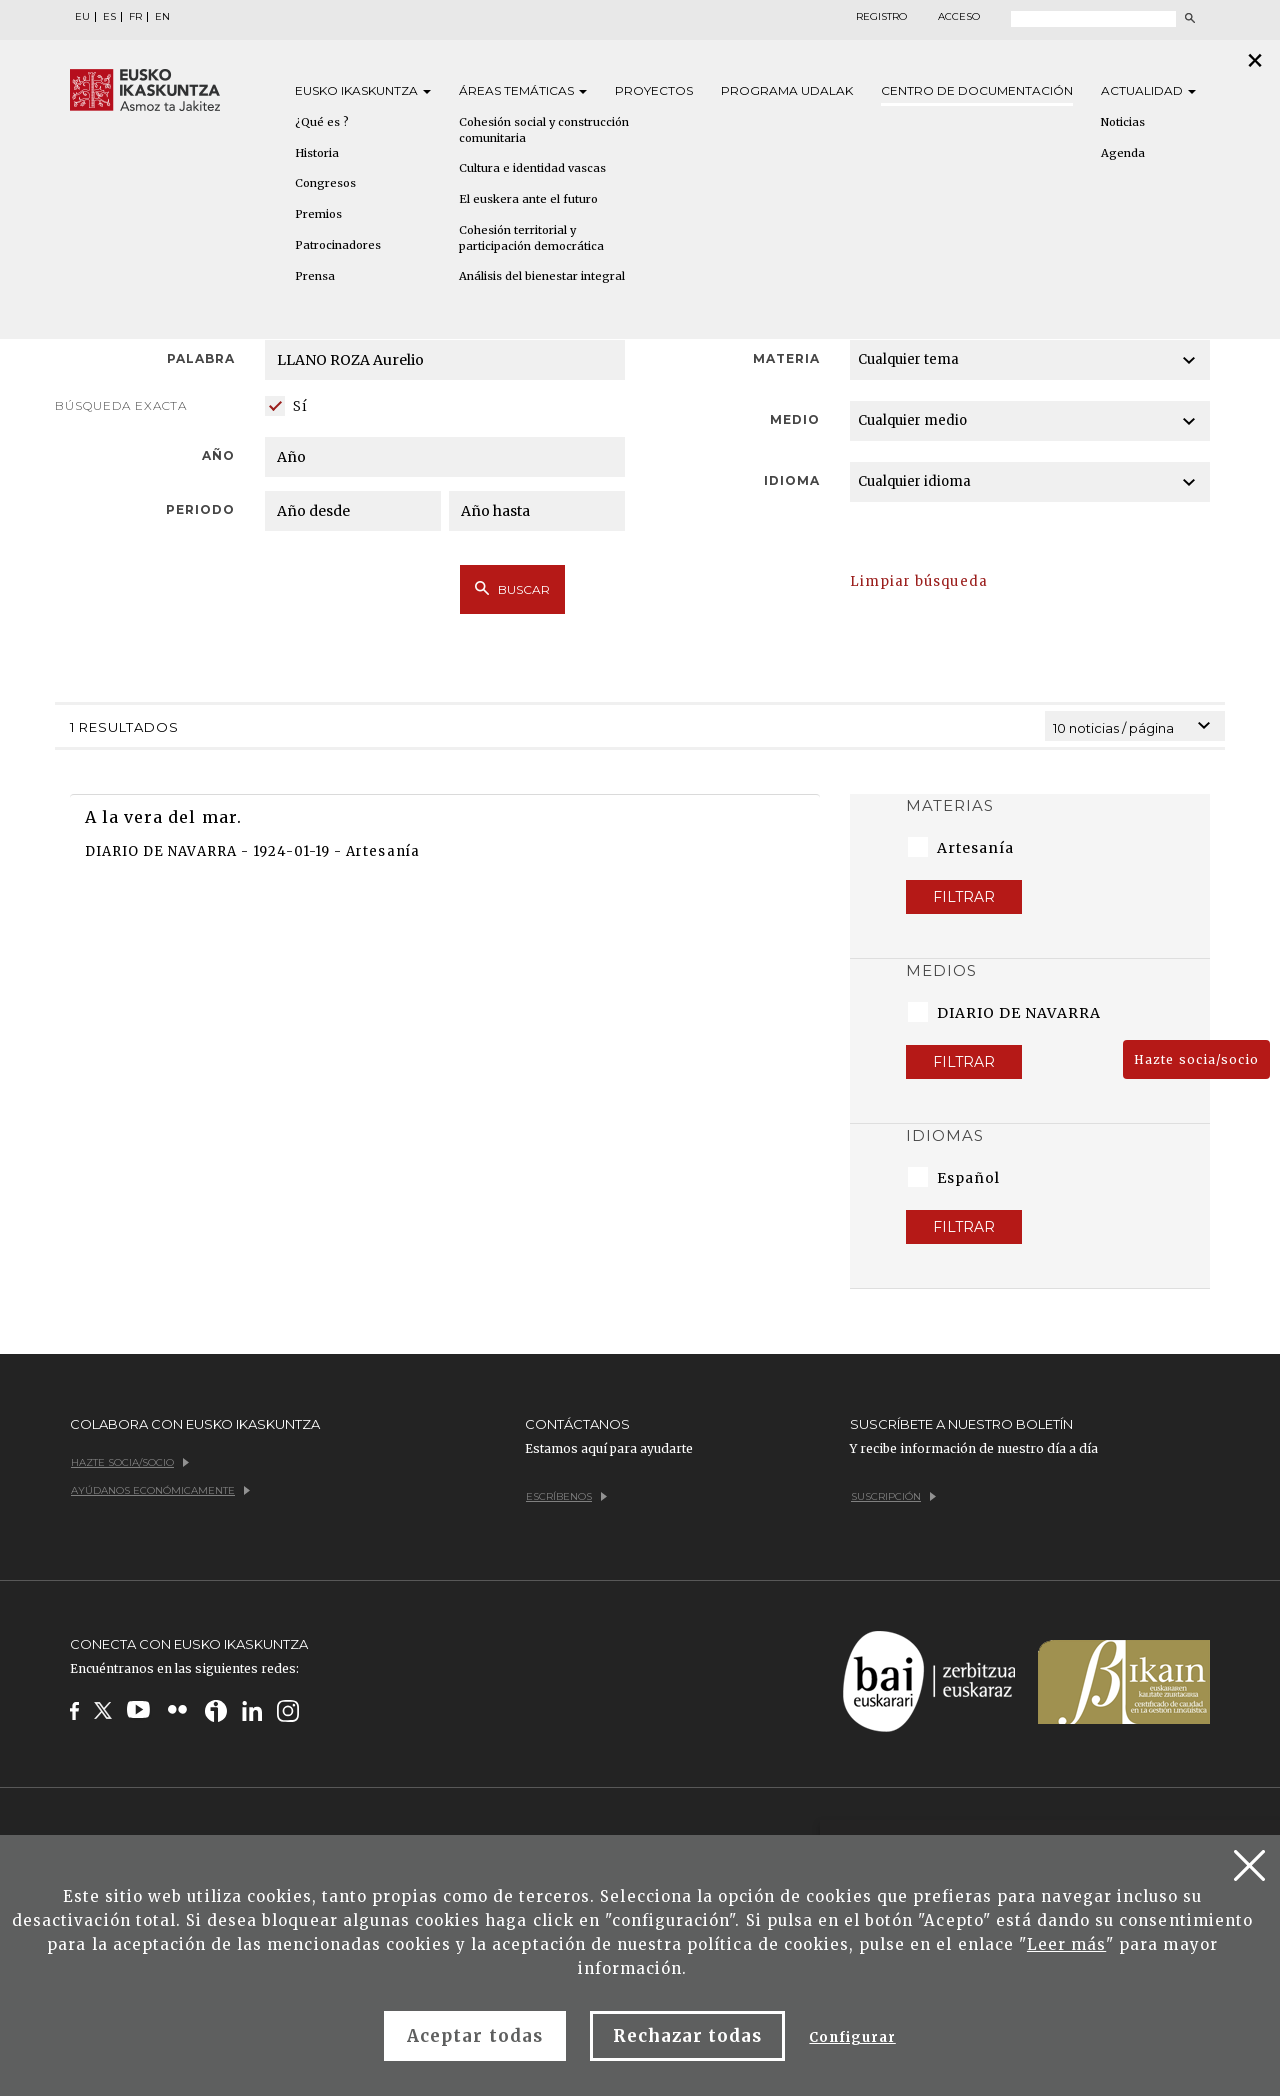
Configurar (852, 2037)
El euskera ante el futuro (528, 199)
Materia (786, 358)
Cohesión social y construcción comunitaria (544, 130)
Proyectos (654, 90)
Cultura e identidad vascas (532, 168)
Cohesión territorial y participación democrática (531, 238)
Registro (881, 17)
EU (82, 17)
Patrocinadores (338, 245)
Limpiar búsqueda (919, 581)
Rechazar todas (688, 2036)
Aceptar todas (475, 2036)
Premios (318, 214)
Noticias (1123, 122)
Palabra (201, 358)
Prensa (315, 276)
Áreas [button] (523, 90)
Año (218, 455)
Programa (787, 90)
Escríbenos (566, 1496)
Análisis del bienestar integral (542, 276)
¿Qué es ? (322, 122)
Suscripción (893, 1496)
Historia (317, 153)
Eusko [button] (363, 90)
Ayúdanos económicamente (160, 1490)
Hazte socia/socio (1196, 1059)
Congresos (325, 183)
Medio (795, 419)
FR (135, 17)
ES (109, 17)
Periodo (200, 509)
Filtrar (964, 897)
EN (162, 17)
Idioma (792, 480)
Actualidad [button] (1148, 90)
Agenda (1123, 153)
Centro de (977, 90)
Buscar (512, 589)
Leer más (1066, 1944)
